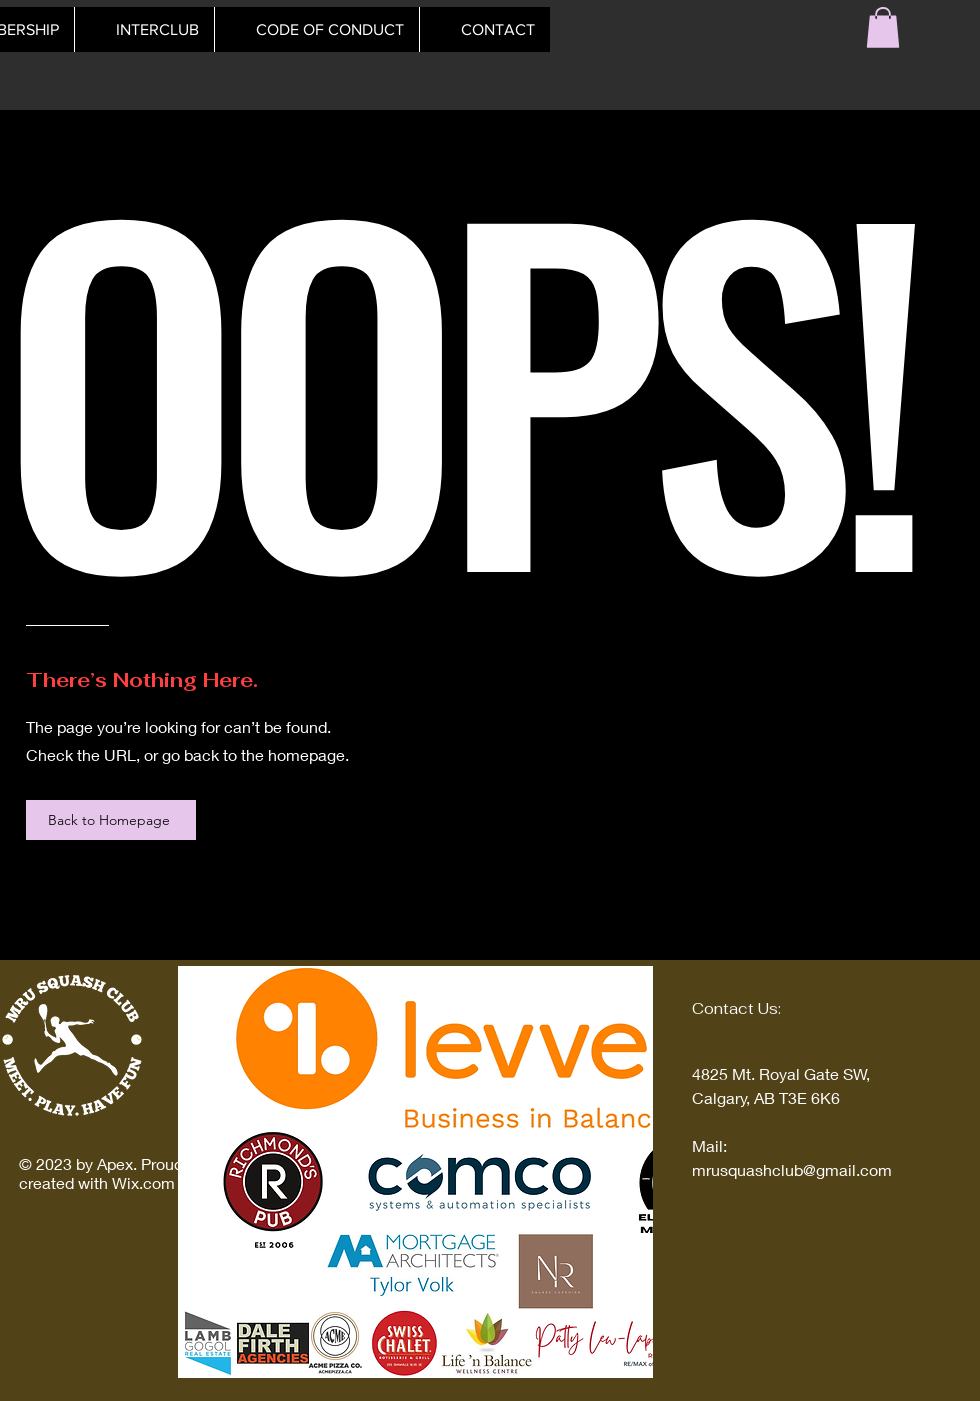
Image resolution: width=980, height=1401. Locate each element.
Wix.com (143, 1182)
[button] (883, 27)
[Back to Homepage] (111, 820)
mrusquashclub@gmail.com (792, 1169)
